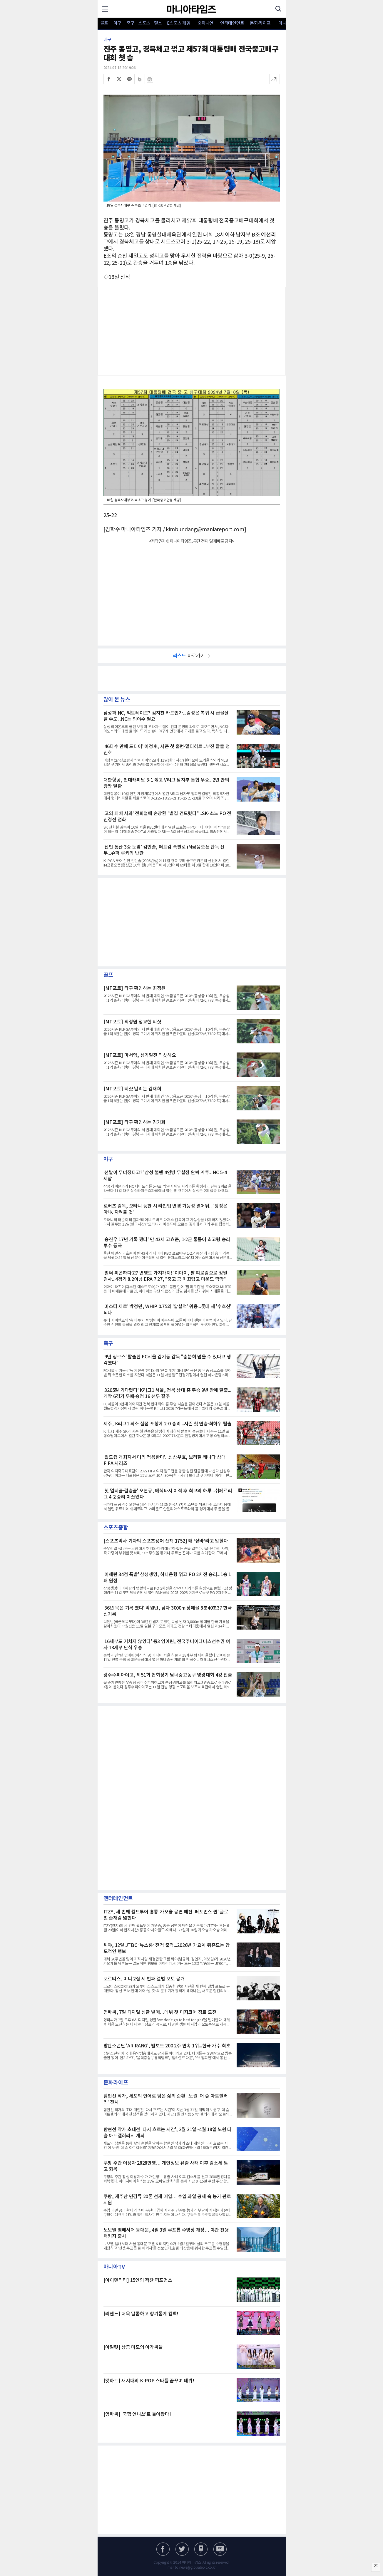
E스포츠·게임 (178, 23)
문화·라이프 (260, 23)
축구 (131, 23)
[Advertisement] (191, 331)
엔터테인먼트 (232, 23)
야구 (117, 23)
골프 (104, 23)
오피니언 (205, 23)
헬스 (158, 23)
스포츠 (144, 23)
